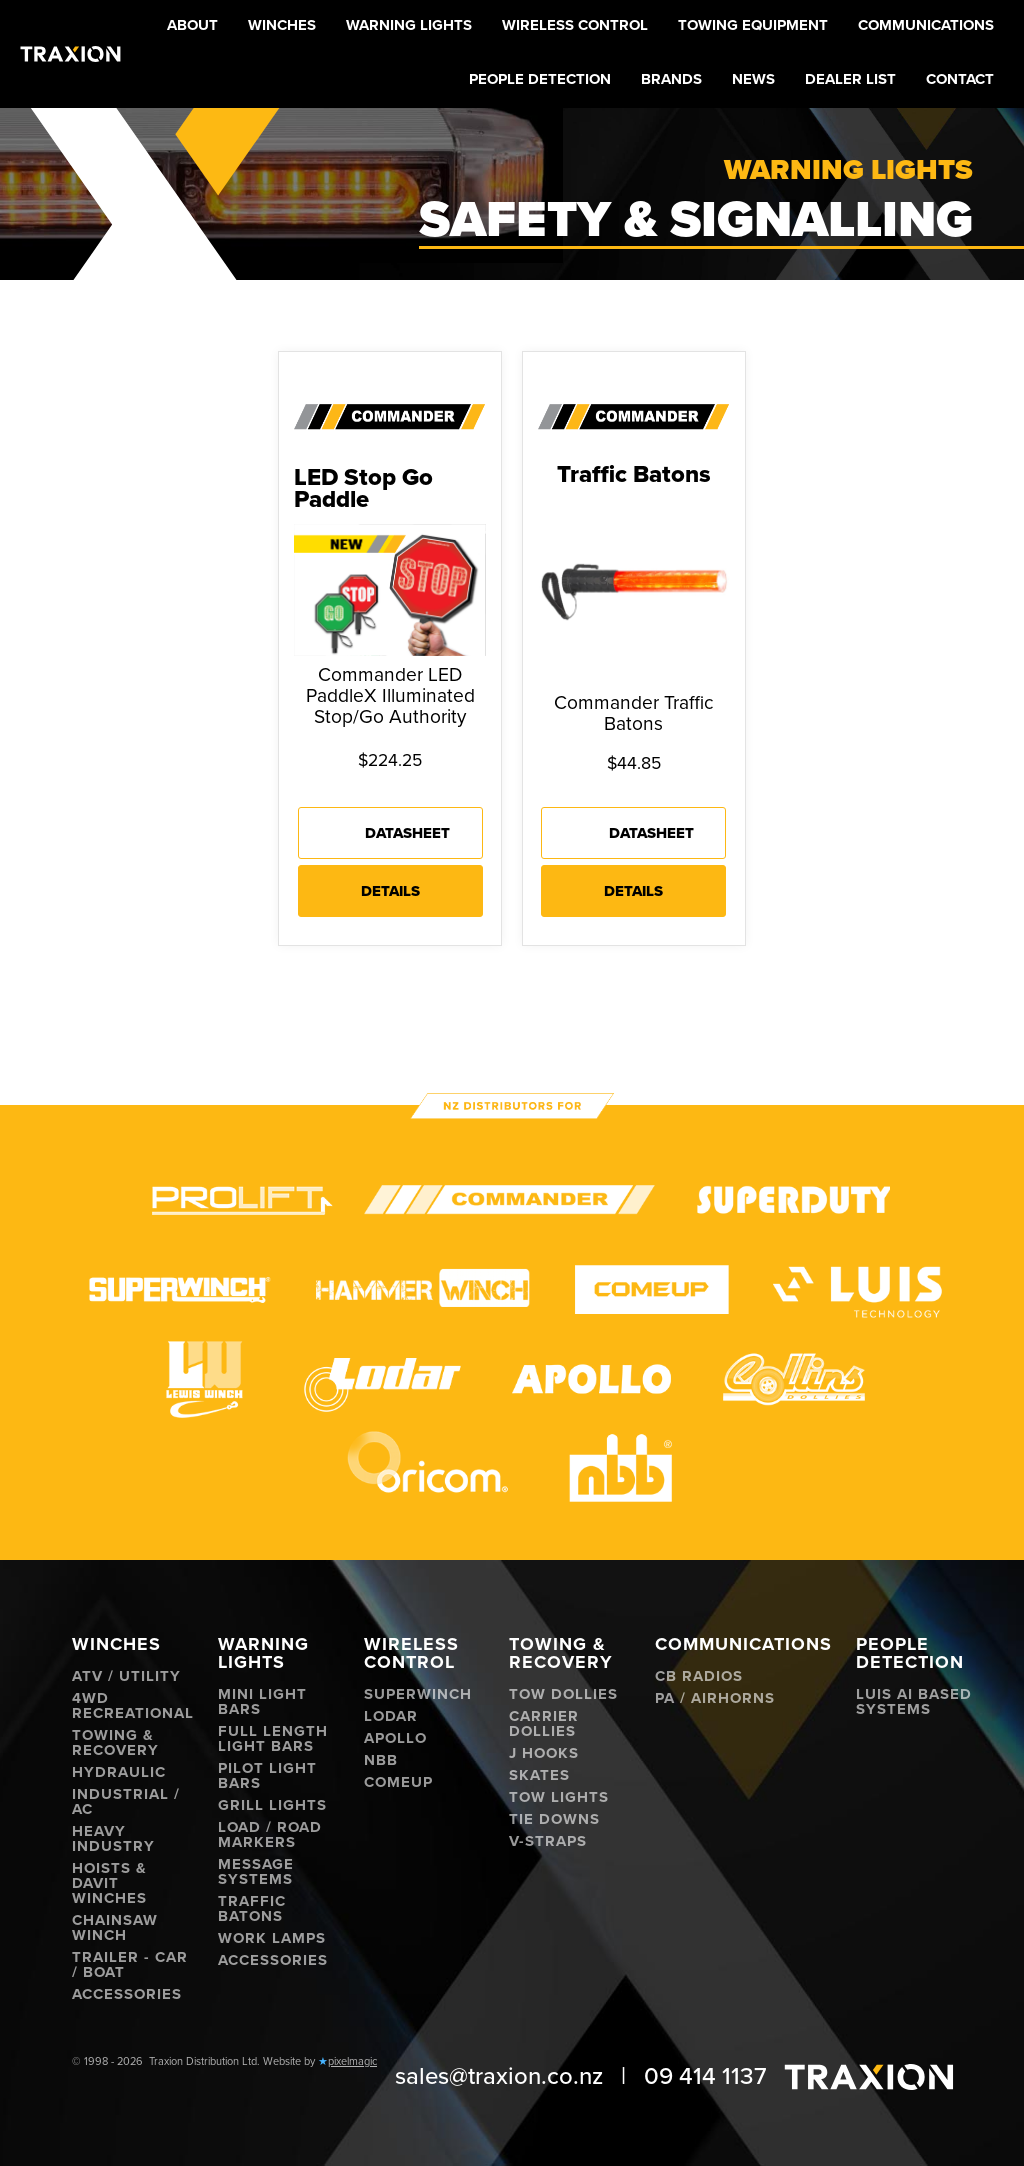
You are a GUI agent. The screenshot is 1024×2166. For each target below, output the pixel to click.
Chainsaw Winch (115, 1928)
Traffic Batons (252, 1909)
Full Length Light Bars (273, 1739)
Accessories (127, 1994)
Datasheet (407, 833)
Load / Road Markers (270, 1835)
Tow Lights (559, 1797)
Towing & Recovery (115, 1743)
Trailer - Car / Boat (130, 1965)
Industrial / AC (126, 1802)
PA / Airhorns (715, 1698)
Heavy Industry (113, 1839)
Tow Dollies (563, 1694)
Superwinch (418, 1694)
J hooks (544, 1753)
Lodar (391, 1716)
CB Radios (699, 1676)
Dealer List (850, 79)
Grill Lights (272, 1805)
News (753, 79)
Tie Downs (554, 1819)
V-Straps (548, 1841)
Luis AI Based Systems (914, 1702)
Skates (539, 1775)
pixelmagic (352, 2061)
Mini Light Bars (262, 1702)
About (192, 25)
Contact (960, 79)
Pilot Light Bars (267, 1776)
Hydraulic (119, 1772)
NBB (381, 1760)
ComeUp (398, 1782)
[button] (282, 27)
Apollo (395, 1738)
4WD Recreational (133, 1706)
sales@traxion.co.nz (499, 2076)
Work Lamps (272, 1938)
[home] (70, 54)
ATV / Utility (126, 1676)
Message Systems (256, 1872)
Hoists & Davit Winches (109, 1883)
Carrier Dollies (544, 1724)
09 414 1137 (705, 2076)
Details (390, 891)
